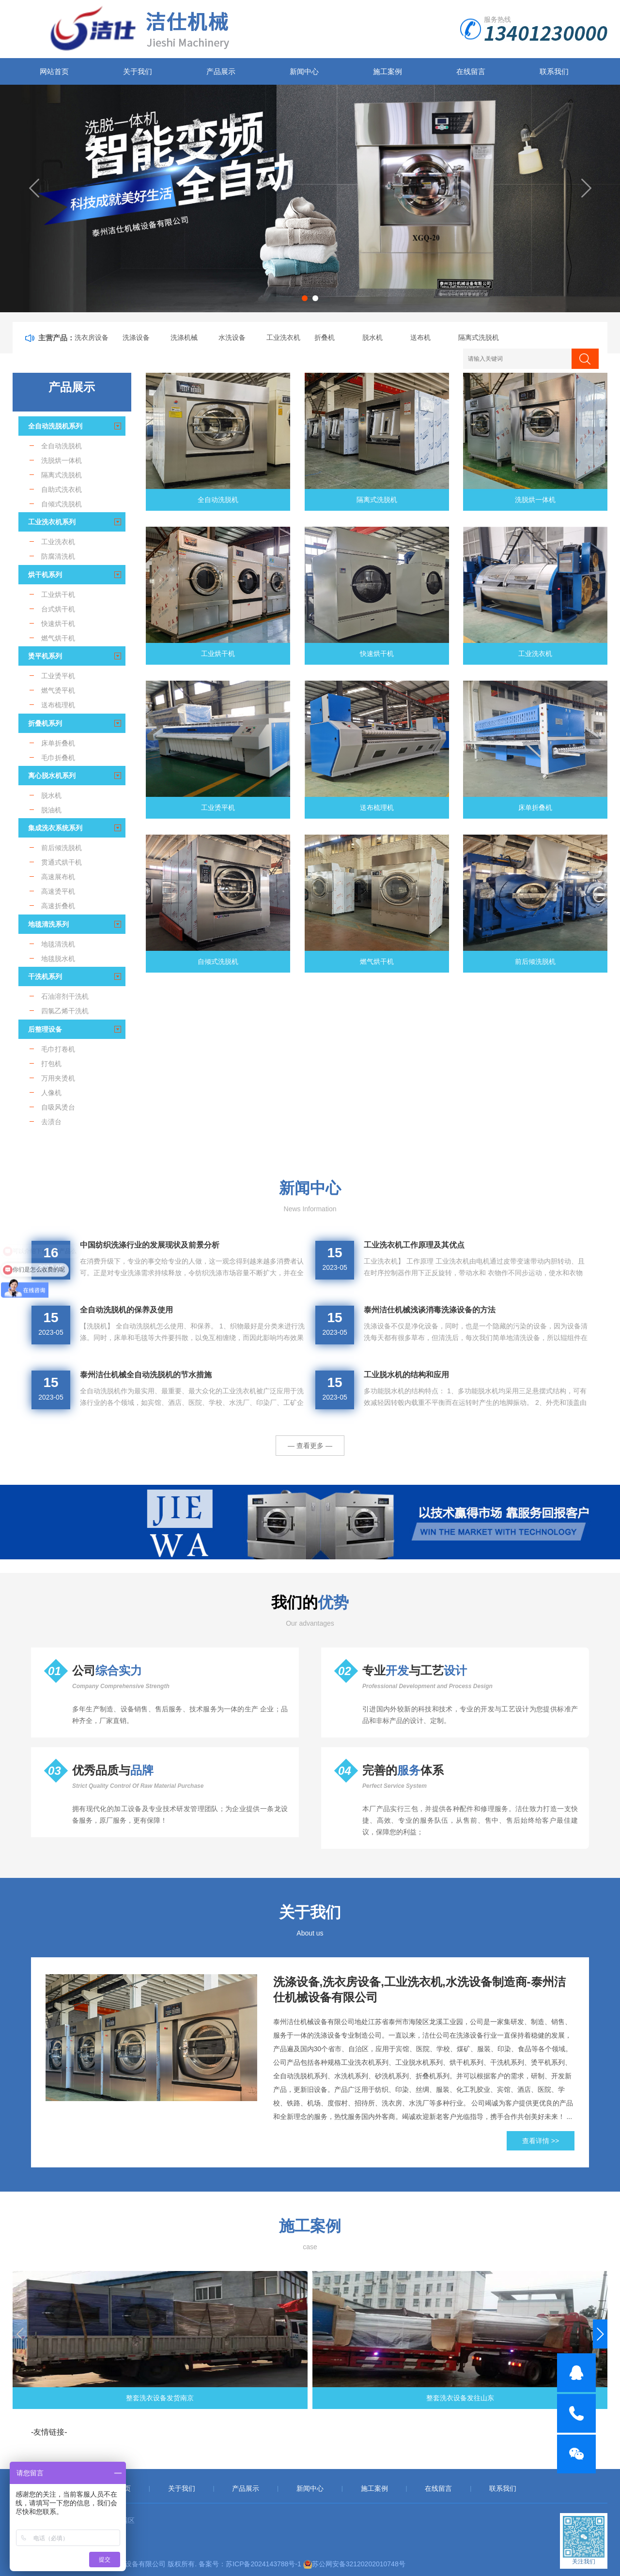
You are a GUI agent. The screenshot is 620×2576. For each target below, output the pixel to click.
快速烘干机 (377, 653)
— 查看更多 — (310, 1445)
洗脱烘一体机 (535, 499)
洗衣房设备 (91, 337)
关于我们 (137, 71)
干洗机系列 (45, 976)
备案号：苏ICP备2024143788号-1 (250, 2564)
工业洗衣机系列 (52, 522)
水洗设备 (232, 337)
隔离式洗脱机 (478, 337)
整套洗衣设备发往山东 (234, 2398)
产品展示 (220, 71)
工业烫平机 (218, 807)
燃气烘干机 (377, 961)
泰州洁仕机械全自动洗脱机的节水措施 (146, 1375)
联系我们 (554, 71)
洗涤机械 (184, 337)
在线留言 (470, 71)
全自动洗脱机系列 (55, 426)
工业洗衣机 (283, 337)
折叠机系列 (45, 723)
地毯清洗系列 (48, 924)
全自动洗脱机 (218, 499)
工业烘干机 (218, 653)
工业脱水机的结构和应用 (406, 1375)
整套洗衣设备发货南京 (81, 2398)
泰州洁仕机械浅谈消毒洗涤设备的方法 (430, 1310)
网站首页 (54, 71)
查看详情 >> (540, 2141)
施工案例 (387, 71)
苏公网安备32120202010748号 (358, 2564)
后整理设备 (45, 1029)
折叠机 (324, 337)
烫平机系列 (45, 656)
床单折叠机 (535, 807)
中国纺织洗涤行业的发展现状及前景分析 (149, 1245)
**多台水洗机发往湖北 (539, 2398)
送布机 (420, 337)
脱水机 (372, 337)
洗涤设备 (136, 337)
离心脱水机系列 (52, 775)
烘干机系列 (45, 575)
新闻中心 (304, 71)
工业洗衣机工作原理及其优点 (414, 1245)
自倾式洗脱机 (218, 961)
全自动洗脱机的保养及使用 (126, 1310)
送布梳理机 (377, 807)
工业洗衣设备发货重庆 (386, 2398)
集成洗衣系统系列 (55, 828)
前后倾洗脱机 (535, 961)
